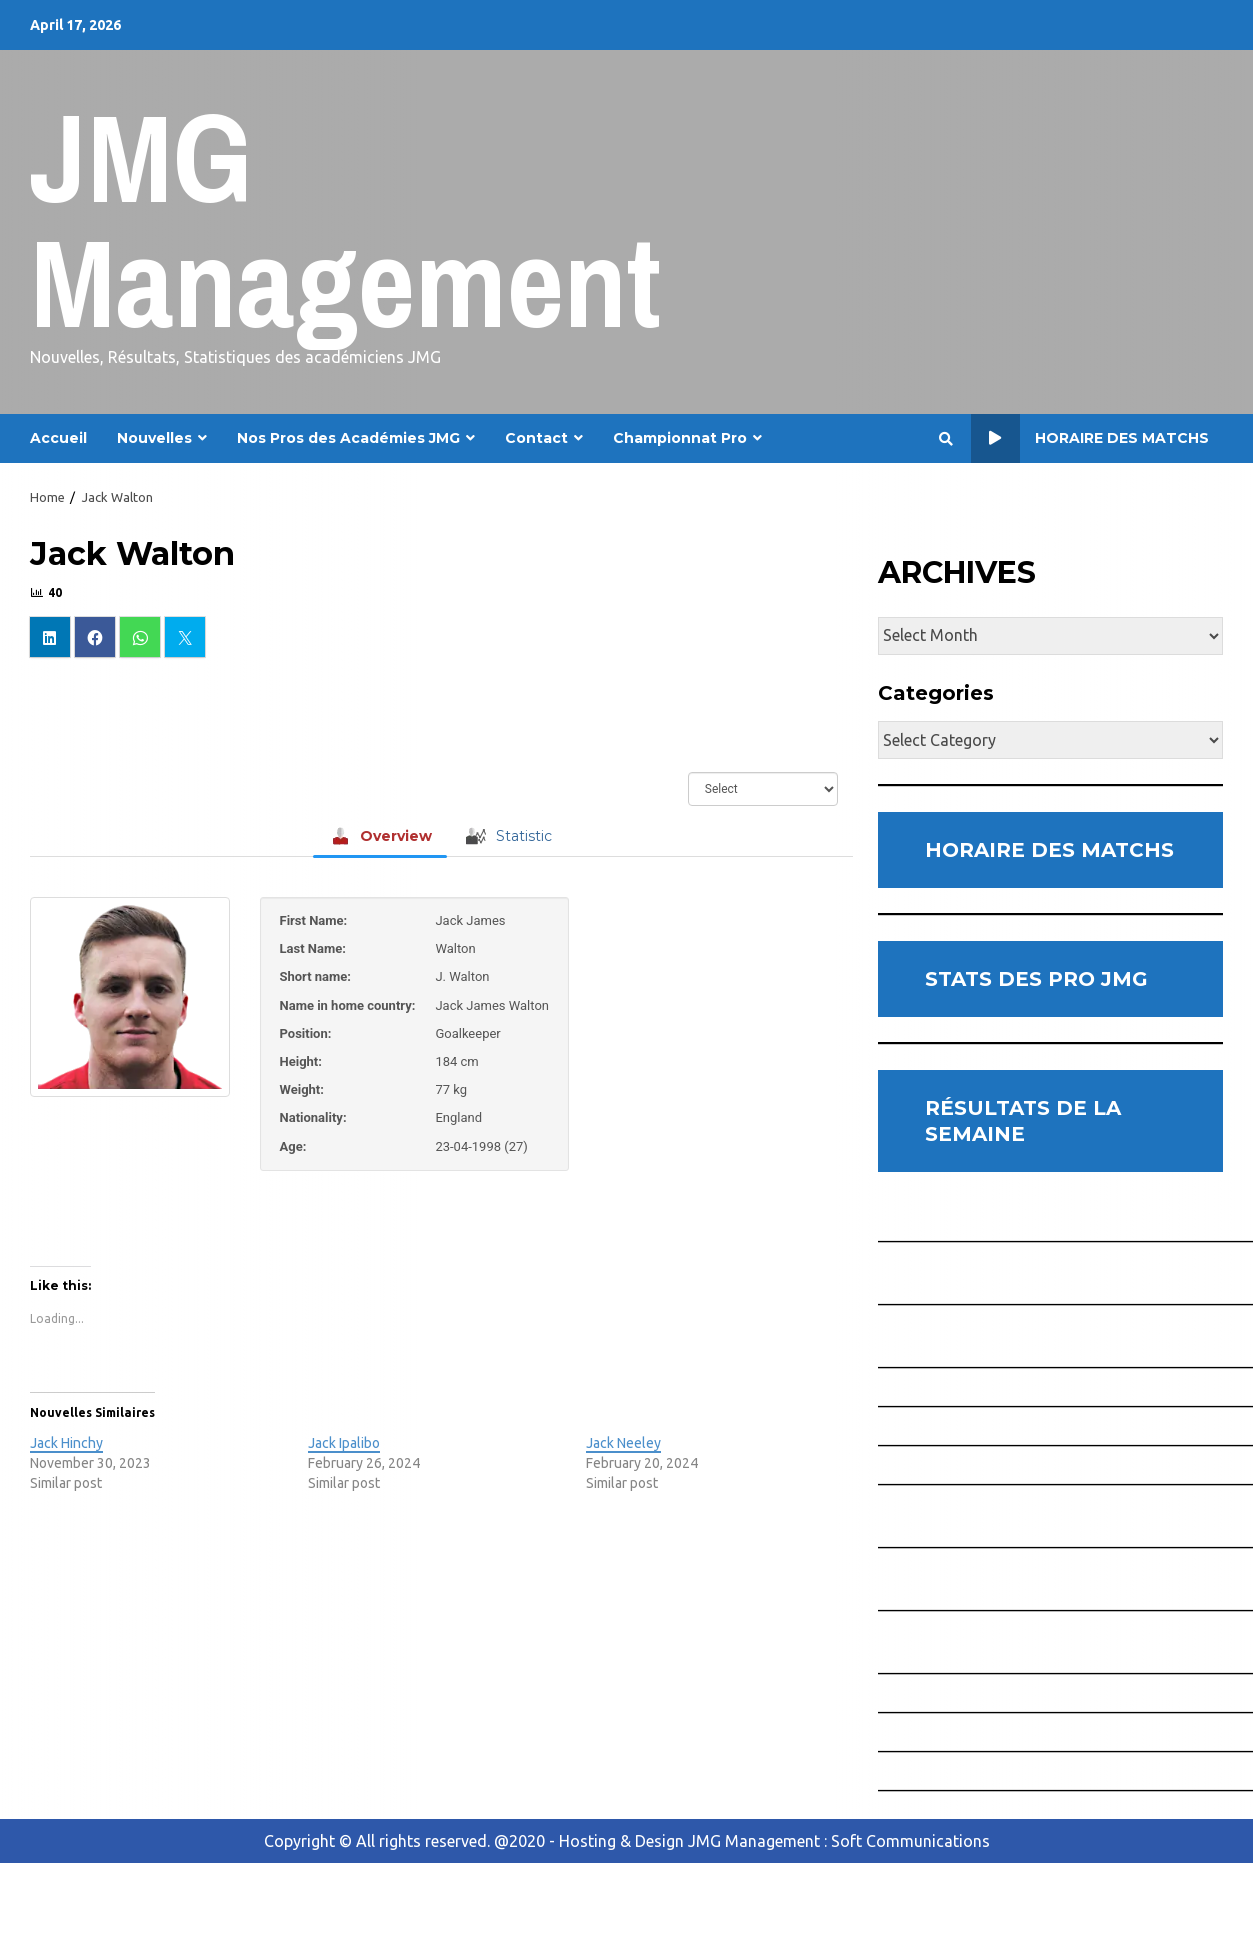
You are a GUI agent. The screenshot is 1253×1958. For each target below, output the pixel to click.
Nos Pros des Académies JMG (348, 438)
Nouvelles (154, 438)
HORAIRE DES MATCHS (1049, 850)
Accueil (58, 438)
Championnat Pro (680, 438)
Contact (536, 438)
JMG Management (345, 219)
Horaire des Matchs (1090, 438)
